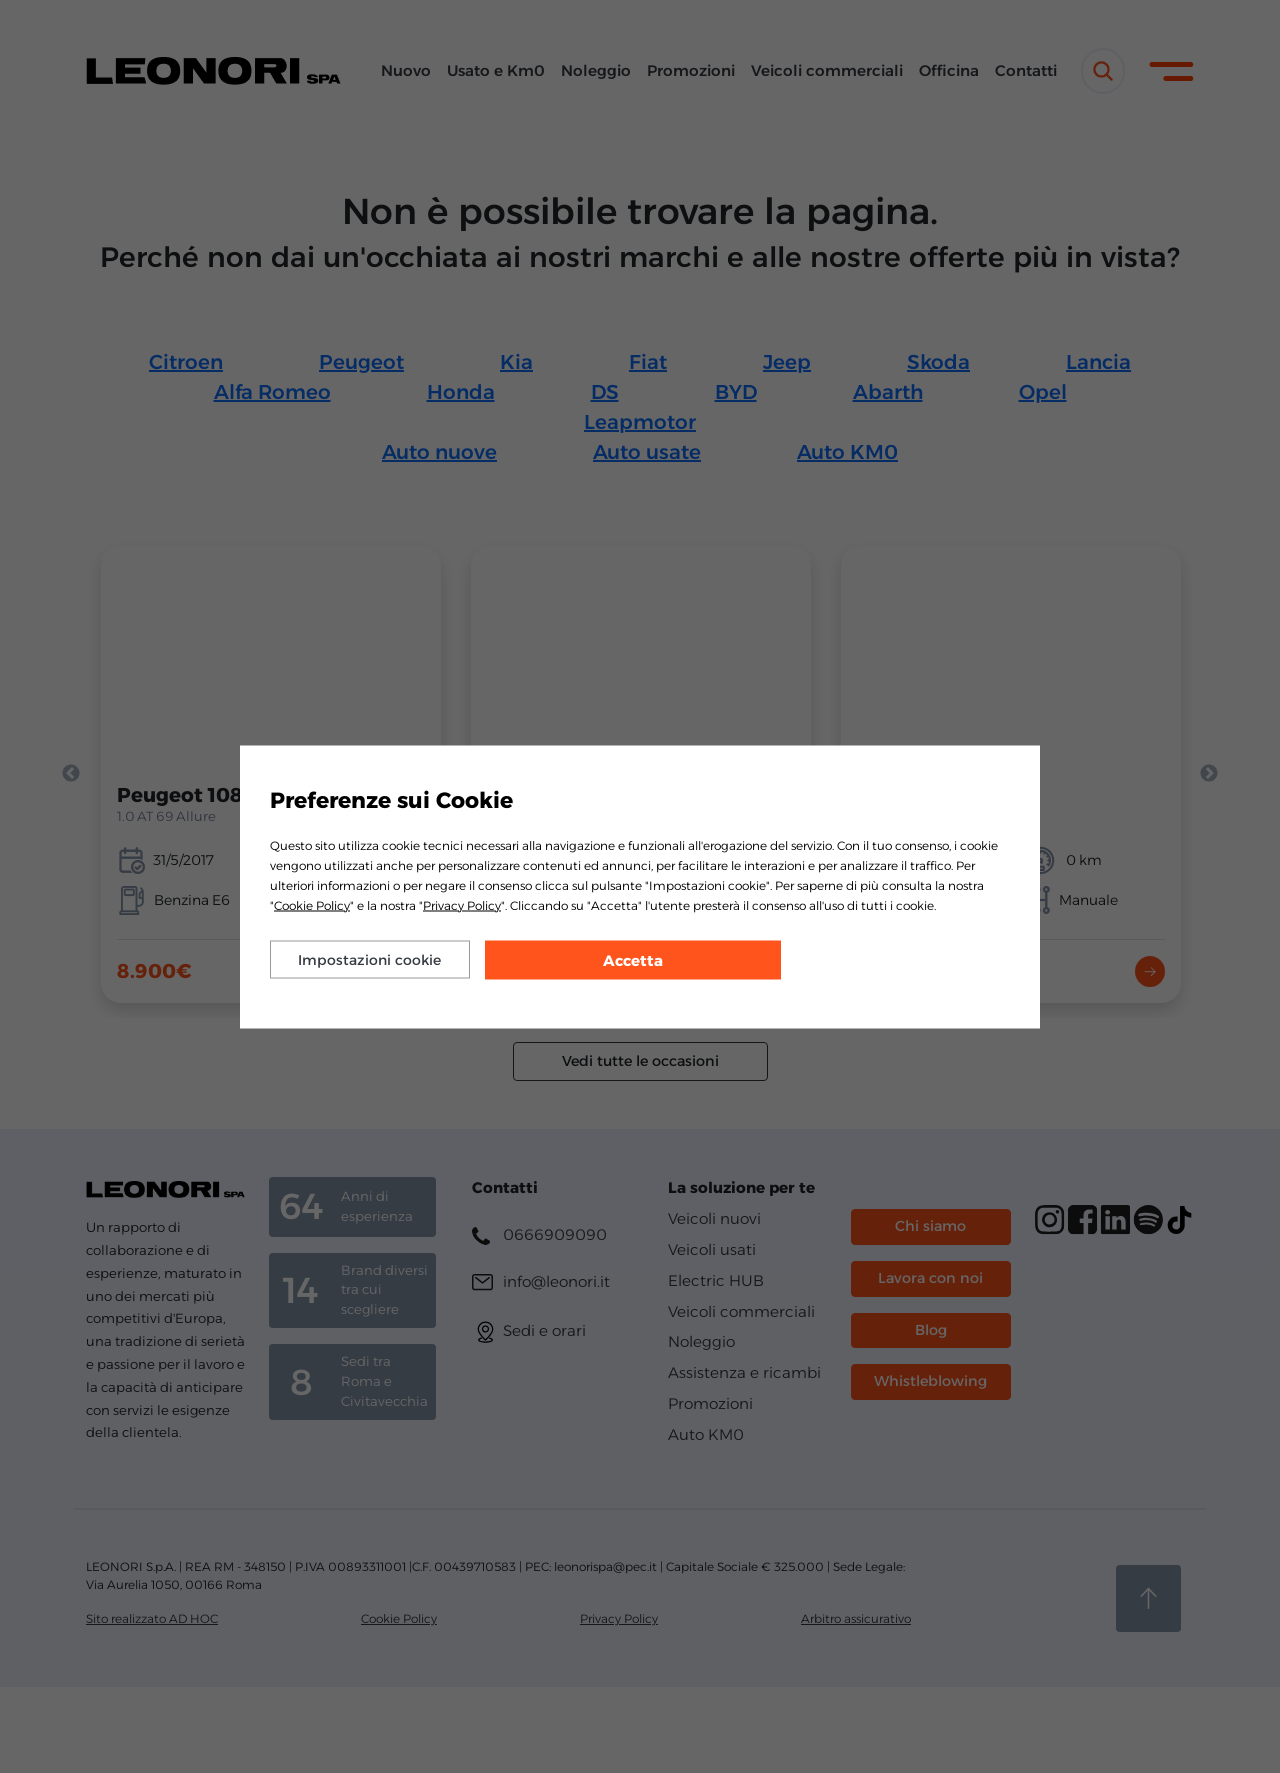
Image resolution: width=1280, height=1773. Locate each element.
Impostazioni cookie (369, 959)
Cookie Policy (312, 904)
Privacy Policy (462, 904)
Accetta (633, 959)
